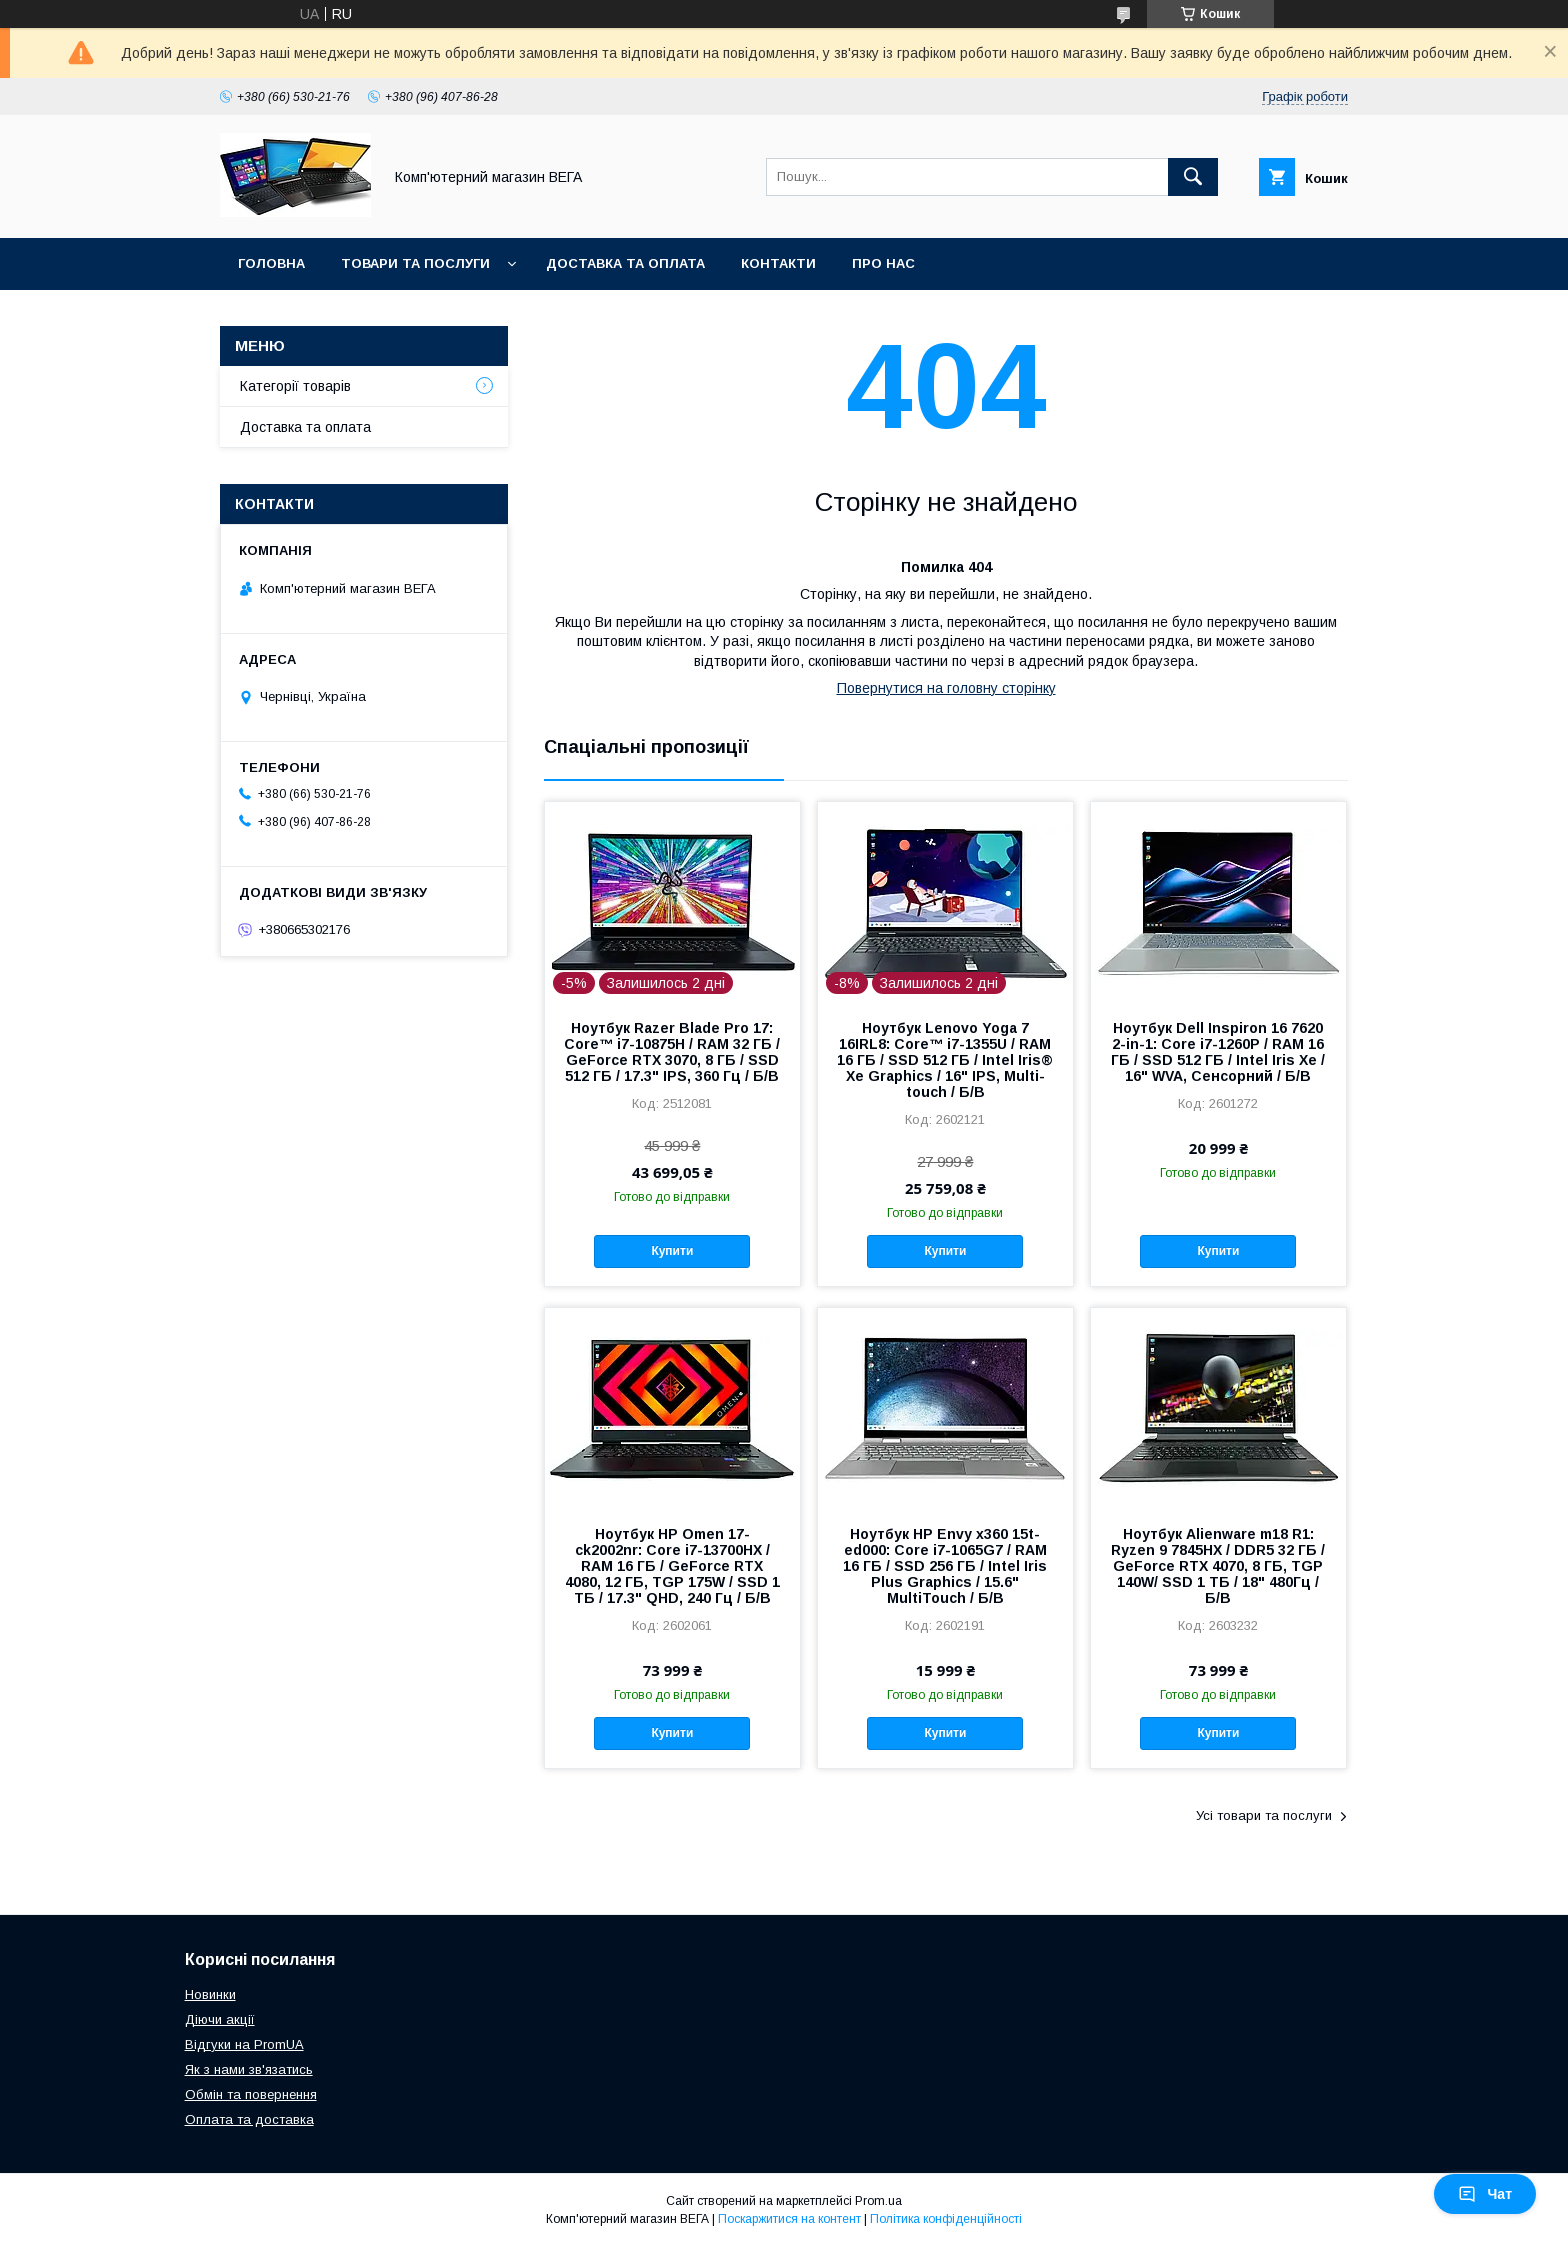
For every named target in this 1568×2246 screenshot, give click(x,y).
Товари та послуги (415, 263)
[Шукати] (1193, 177)
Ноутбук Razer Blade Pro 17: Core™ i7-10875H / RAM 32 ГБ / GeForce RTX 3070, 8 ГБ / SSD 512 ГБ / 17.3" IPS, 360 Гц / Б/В (672, 1052)
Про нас (883, 263)
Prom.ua (878, 2201)
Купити (672, 1251)
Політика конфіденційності (946, 2219)
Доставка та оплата (625, 263)
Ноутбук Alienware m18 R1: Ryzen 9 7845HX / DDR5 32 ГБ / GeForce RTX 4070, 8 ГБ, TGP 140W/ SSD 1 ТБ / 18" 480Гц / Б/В (1218, 1566)
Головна (271, 263)
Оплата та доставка (249, 2119)
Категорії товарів (295, 386)
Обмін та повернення (251, 2094)
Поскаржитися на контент (789, 2219)
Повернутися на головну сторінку (946, 688)
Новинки (210, 1994)
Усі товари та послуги (1264, 1815)
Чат (1485, 2194)
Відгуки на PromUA (244, 2044)
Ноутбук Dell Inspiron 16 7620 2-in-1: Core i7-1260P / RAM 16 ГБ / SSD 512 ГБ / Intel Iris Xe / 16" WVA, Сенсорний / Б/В (1218, 1052)
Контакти (778, 263)
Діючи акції (220, 2019)
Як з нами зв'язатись (249, 2069)
